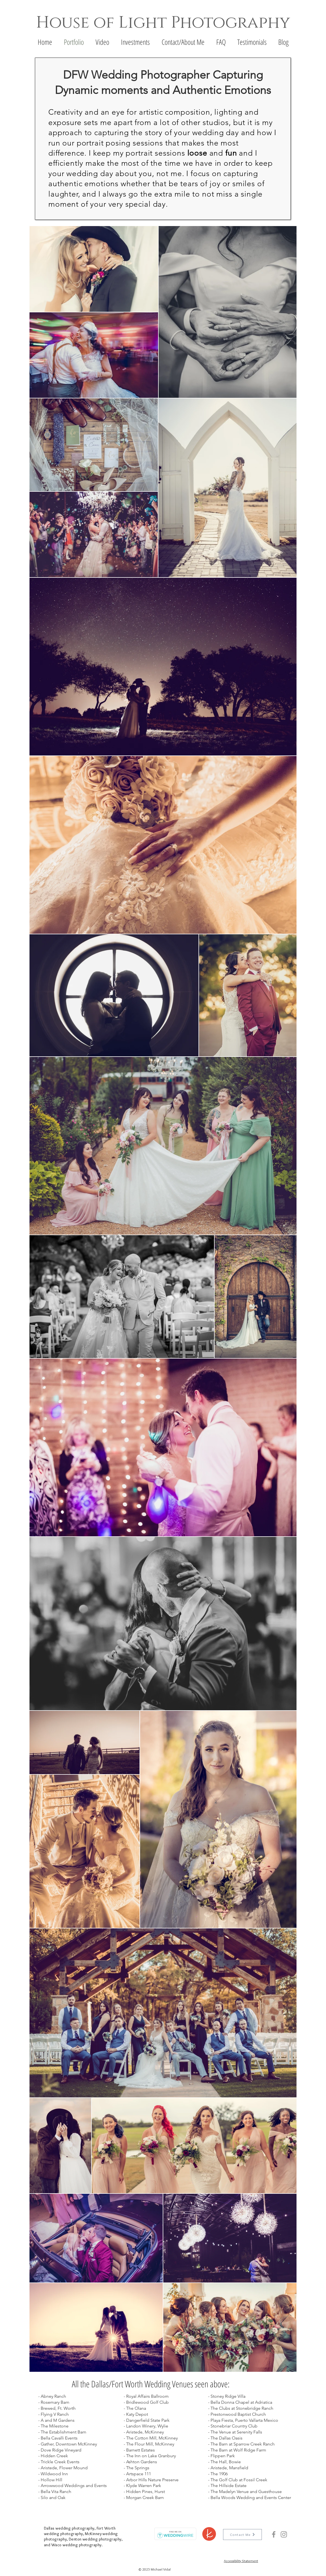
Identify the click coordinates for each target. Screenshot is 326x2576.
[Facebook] (273, 2534)
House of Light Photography (163, 23)
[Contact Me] (242, 2534)
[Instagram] (284, 2534)
